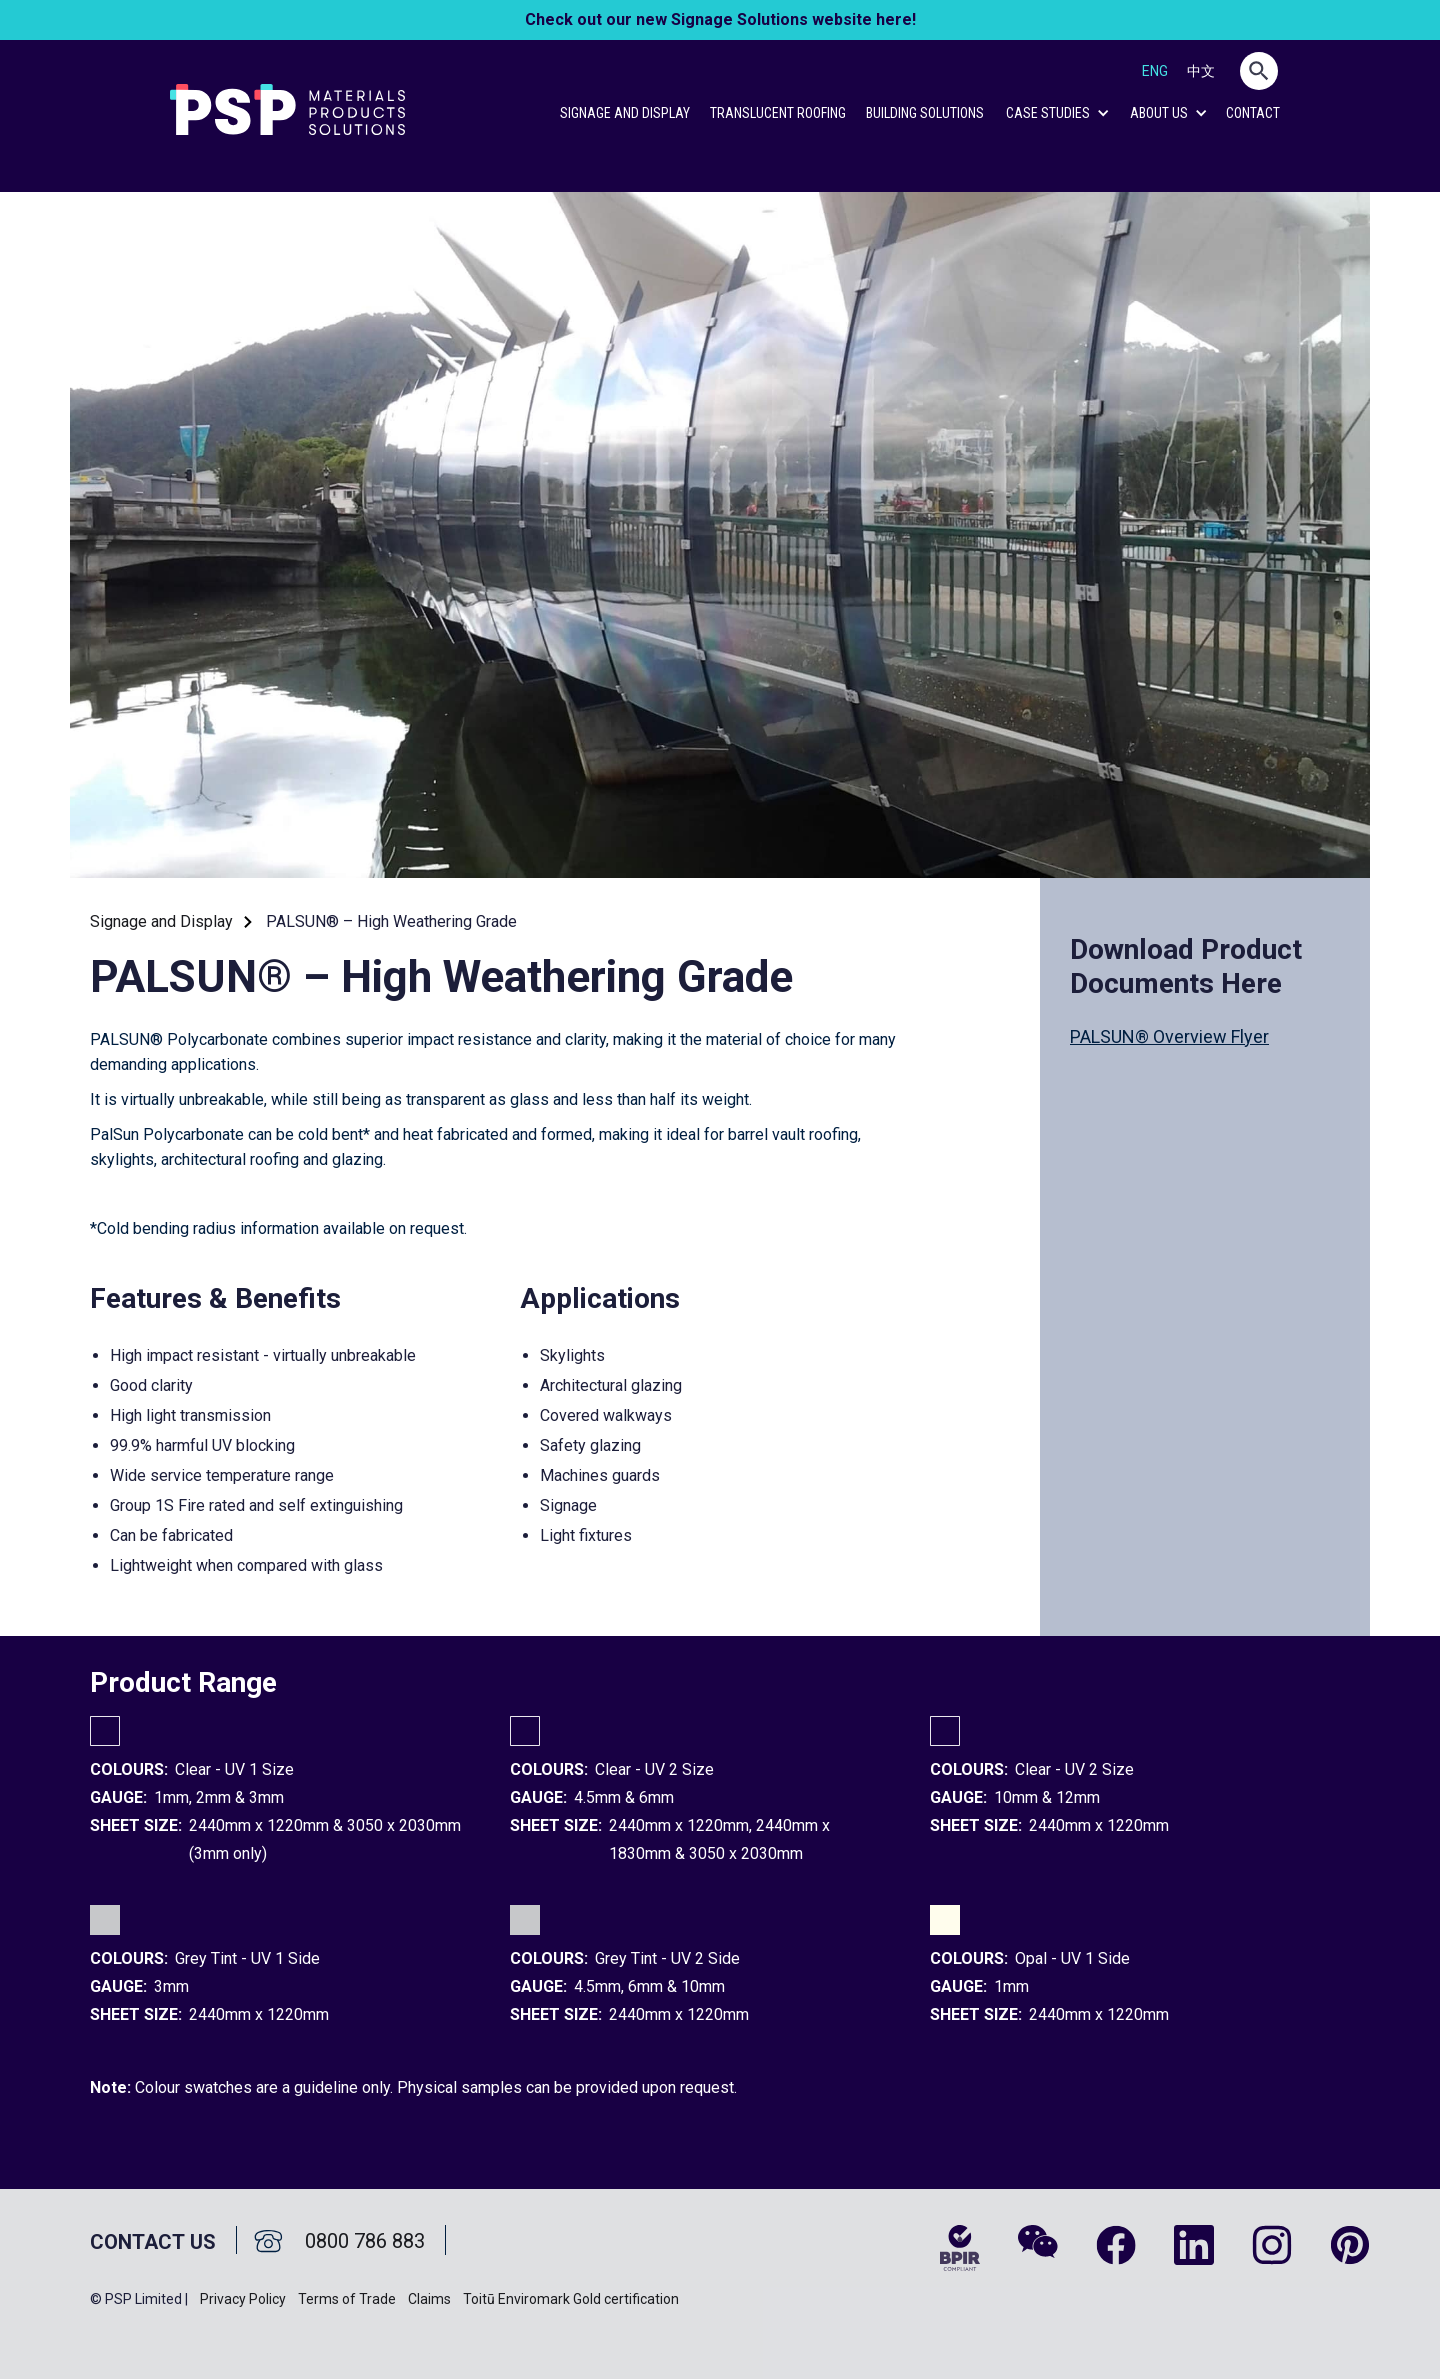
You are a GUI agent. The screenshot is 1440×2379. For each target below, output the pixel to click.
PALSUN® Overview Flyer (1169, 1036)
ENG (1155, 71)
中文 (1201, 71)
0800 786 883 (365, 2241)
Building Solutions (925, 113)
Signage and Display (625, 113)
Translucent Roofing (778, 113)
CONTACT (1253, 113)
